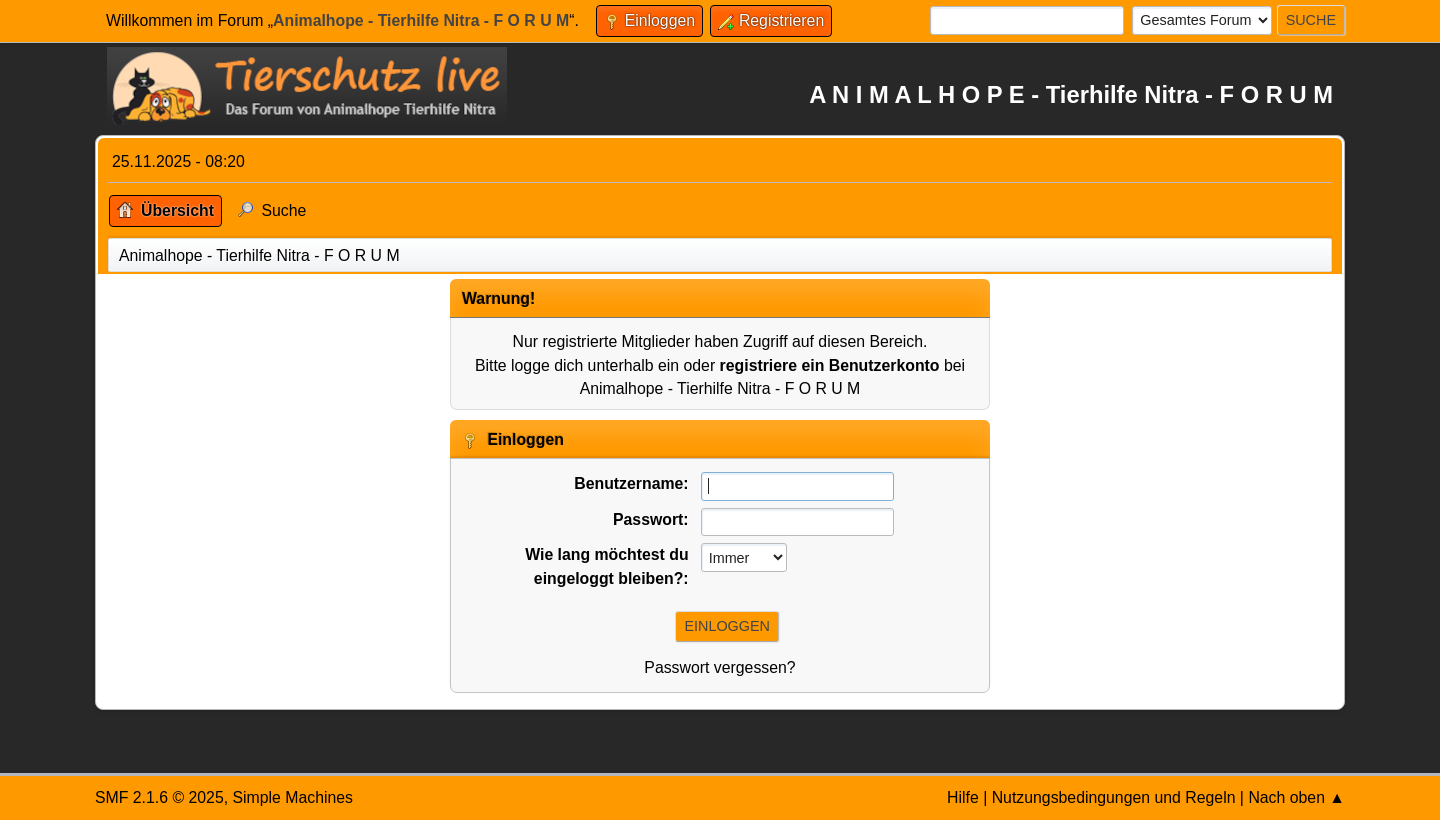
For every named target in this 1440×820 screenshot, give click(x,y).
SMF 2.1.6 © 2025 (159, 797)
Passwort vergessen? (719, 667)
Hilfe (963, 797)
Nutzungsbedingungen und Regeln (1114, 797)
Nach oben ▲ (1296, 797)
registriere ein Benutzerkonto (830, 365)
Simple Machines (292, 797)
